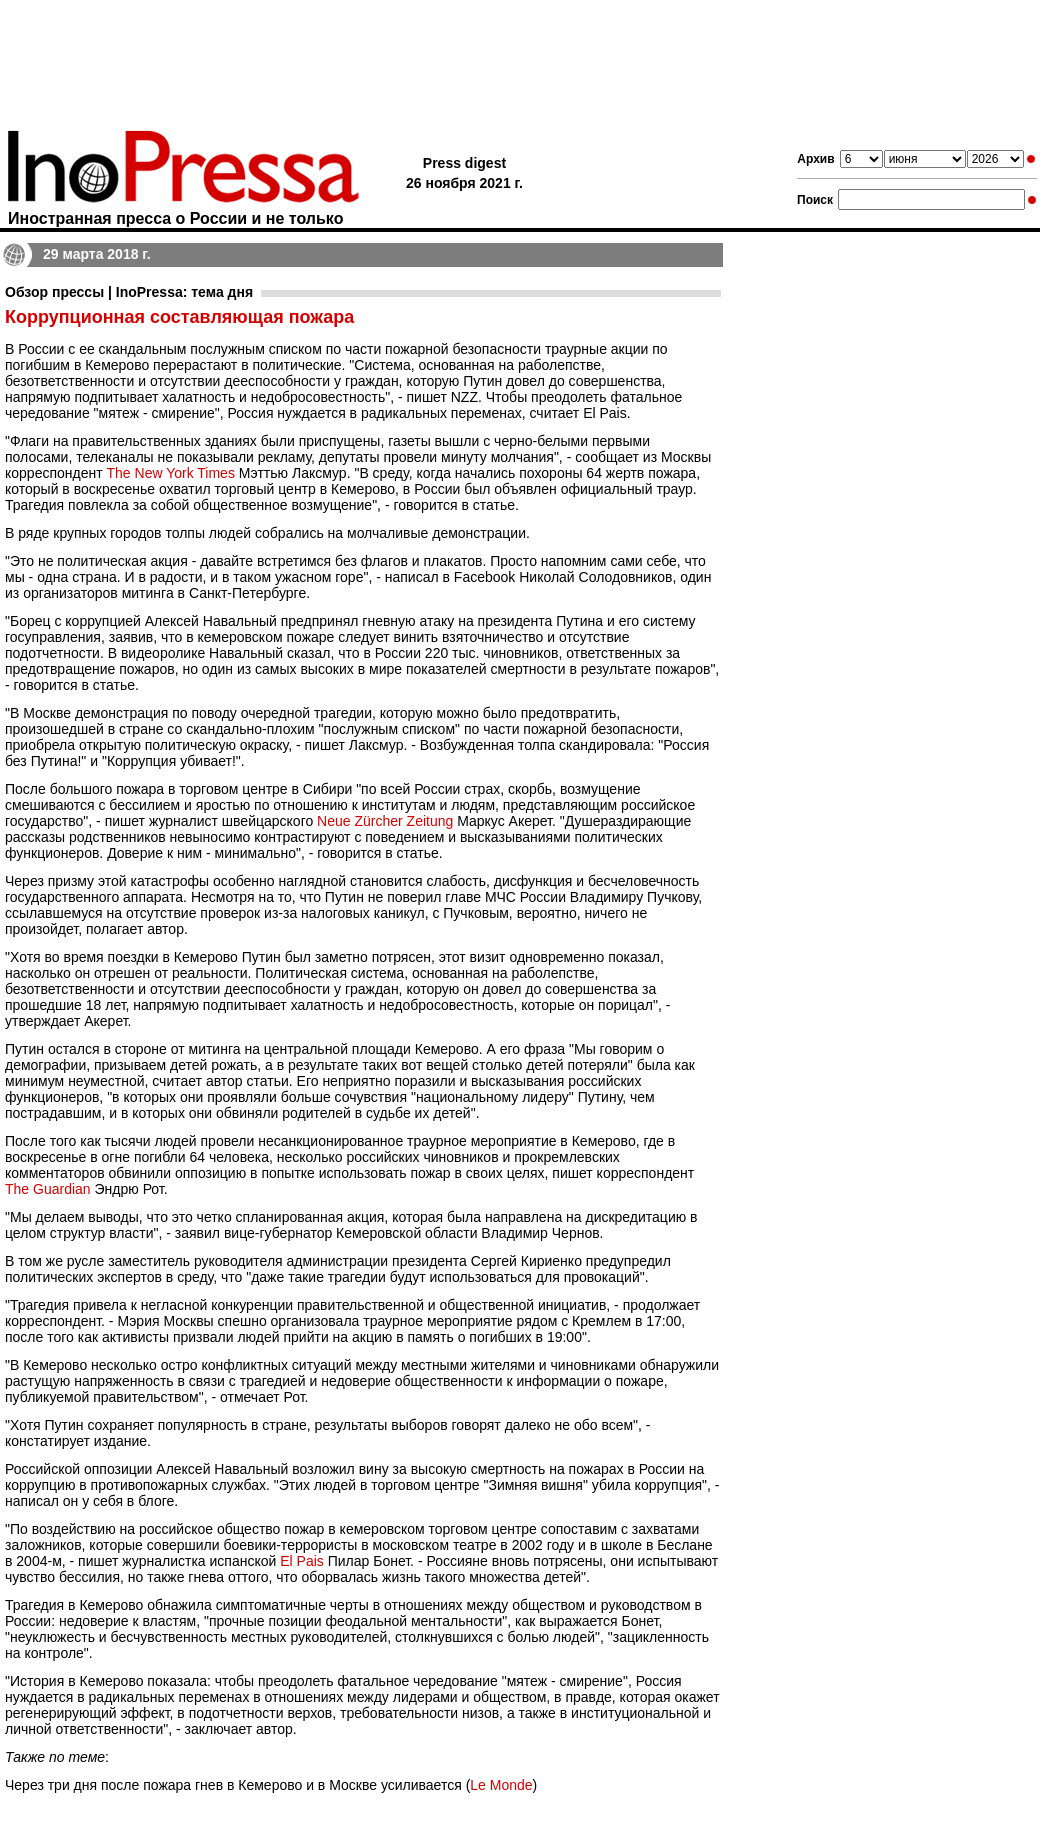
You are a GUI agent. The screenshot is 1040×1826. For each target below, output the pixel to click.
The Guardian (48, 1189)
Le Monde (501, 1785)
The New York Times (171, 473)
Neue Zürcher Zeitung (385, 821)
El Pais (302, 1561)
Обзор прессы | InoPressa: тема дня (129, 292)
